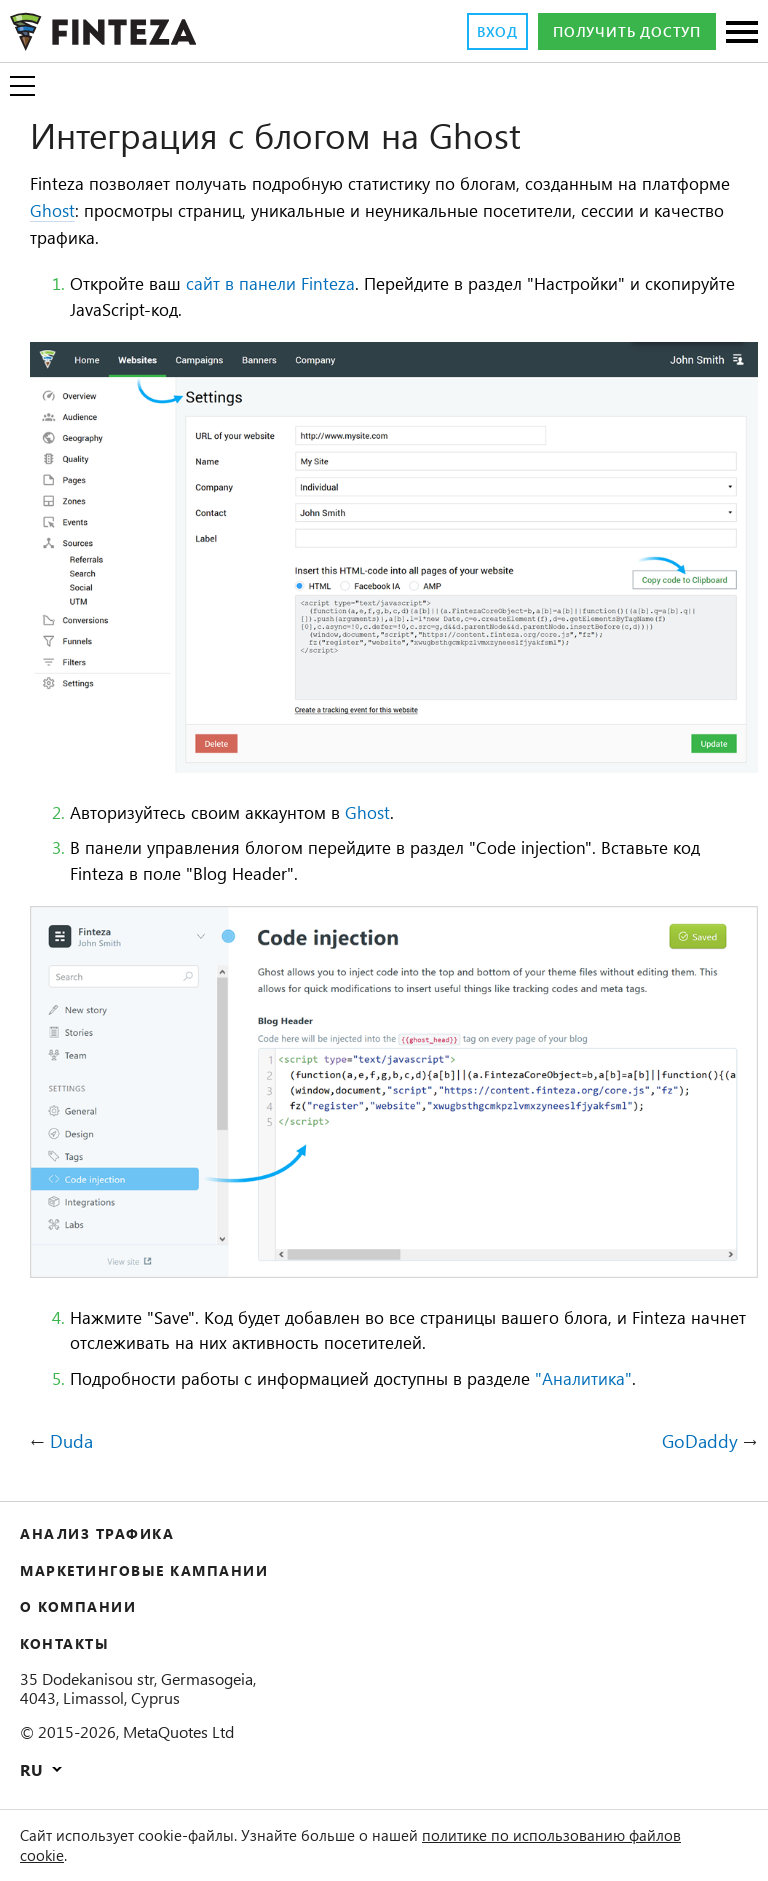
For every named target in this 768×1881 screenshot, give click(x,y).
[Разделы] (742, 33)
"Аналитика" (653, 1379)
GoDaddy (696, 1443)
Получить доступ (614, 32)
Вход (467, 32)
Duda (74, 1443)
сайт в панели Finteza (299, 285)
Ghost (162, 212)
